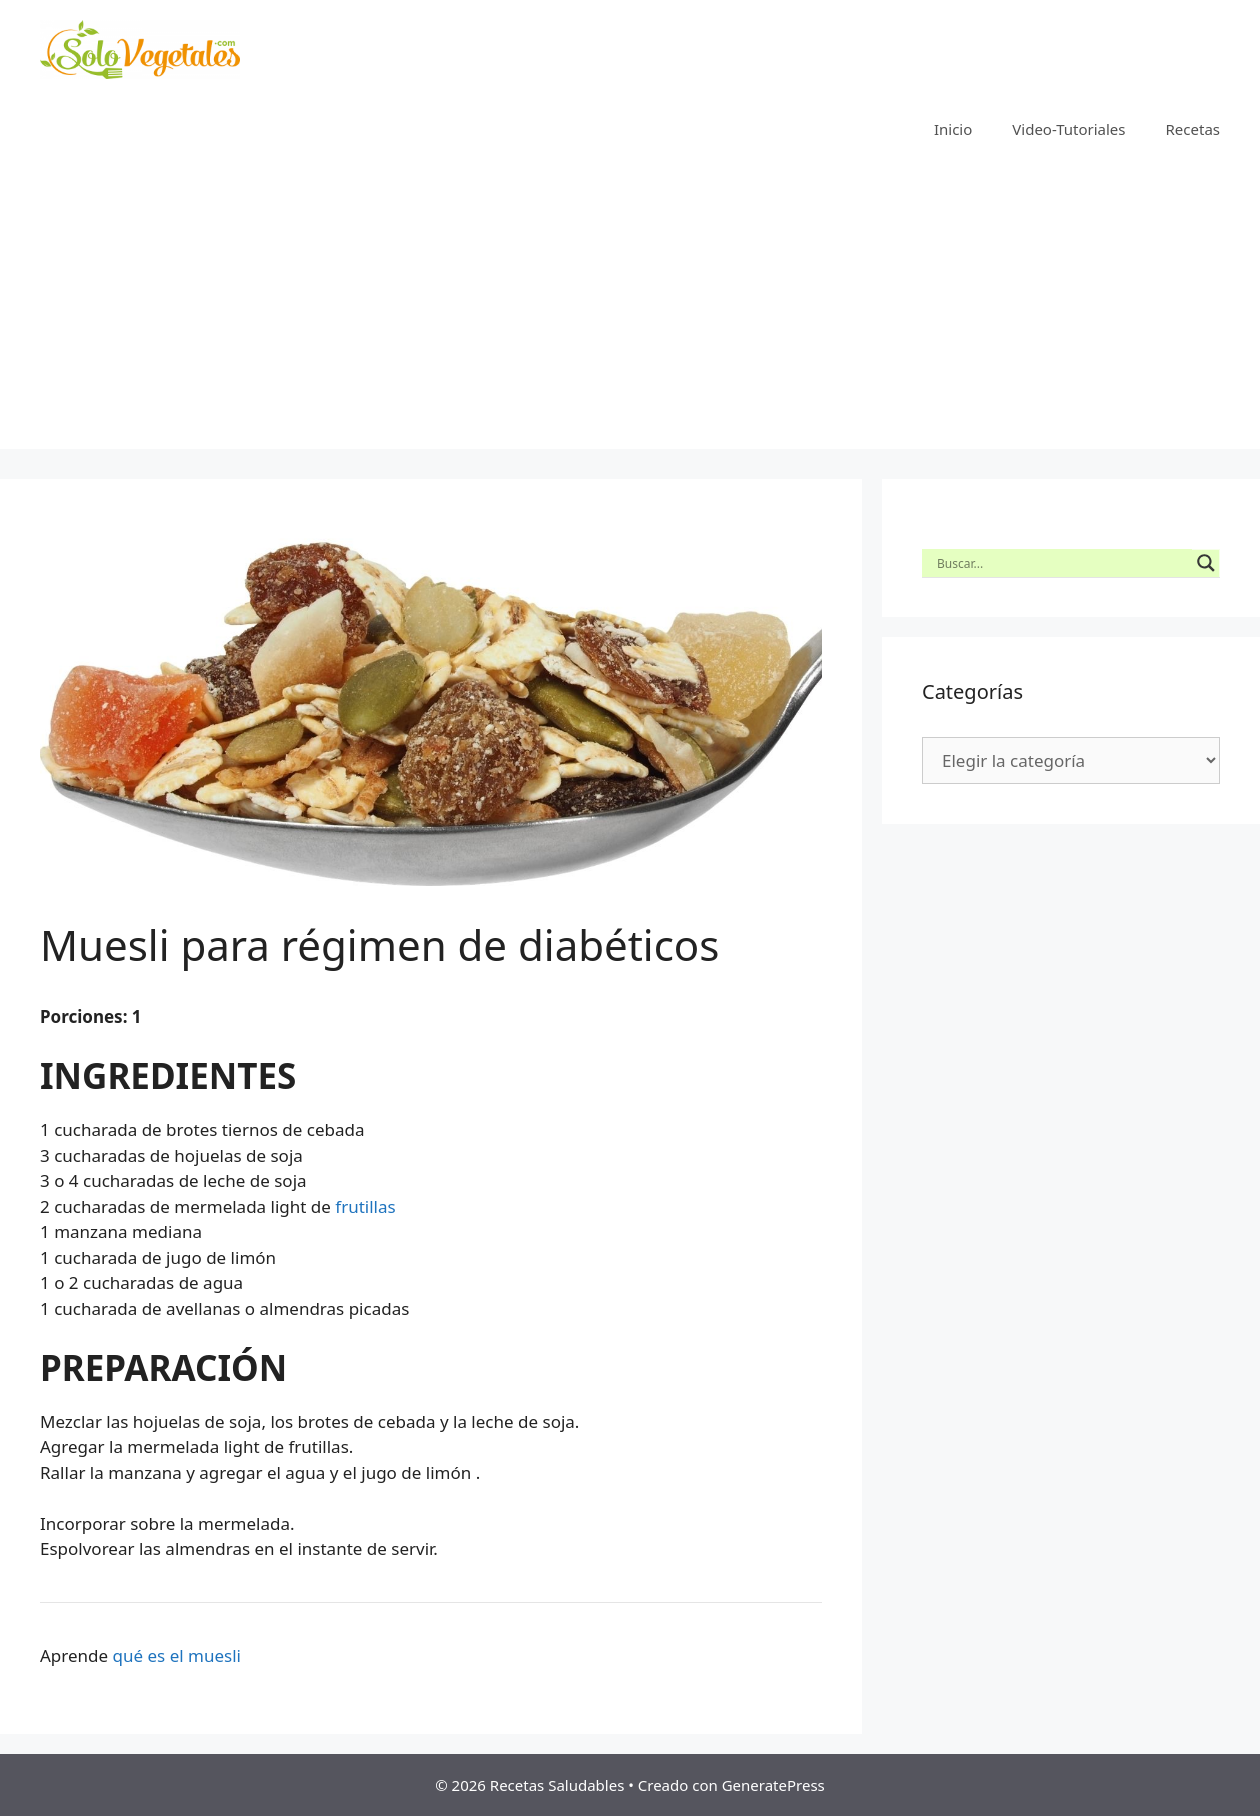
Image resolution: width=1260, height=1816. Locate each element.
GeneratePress (773, 1785)
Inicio (953, 129)
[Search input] (1062, 563)
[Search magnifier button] (1206, 563)
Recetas (1193, 129)
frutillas (365, 1206)
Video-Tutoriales (1068, 129)
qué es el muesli (177, 1655)
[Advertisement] (630, 309)
